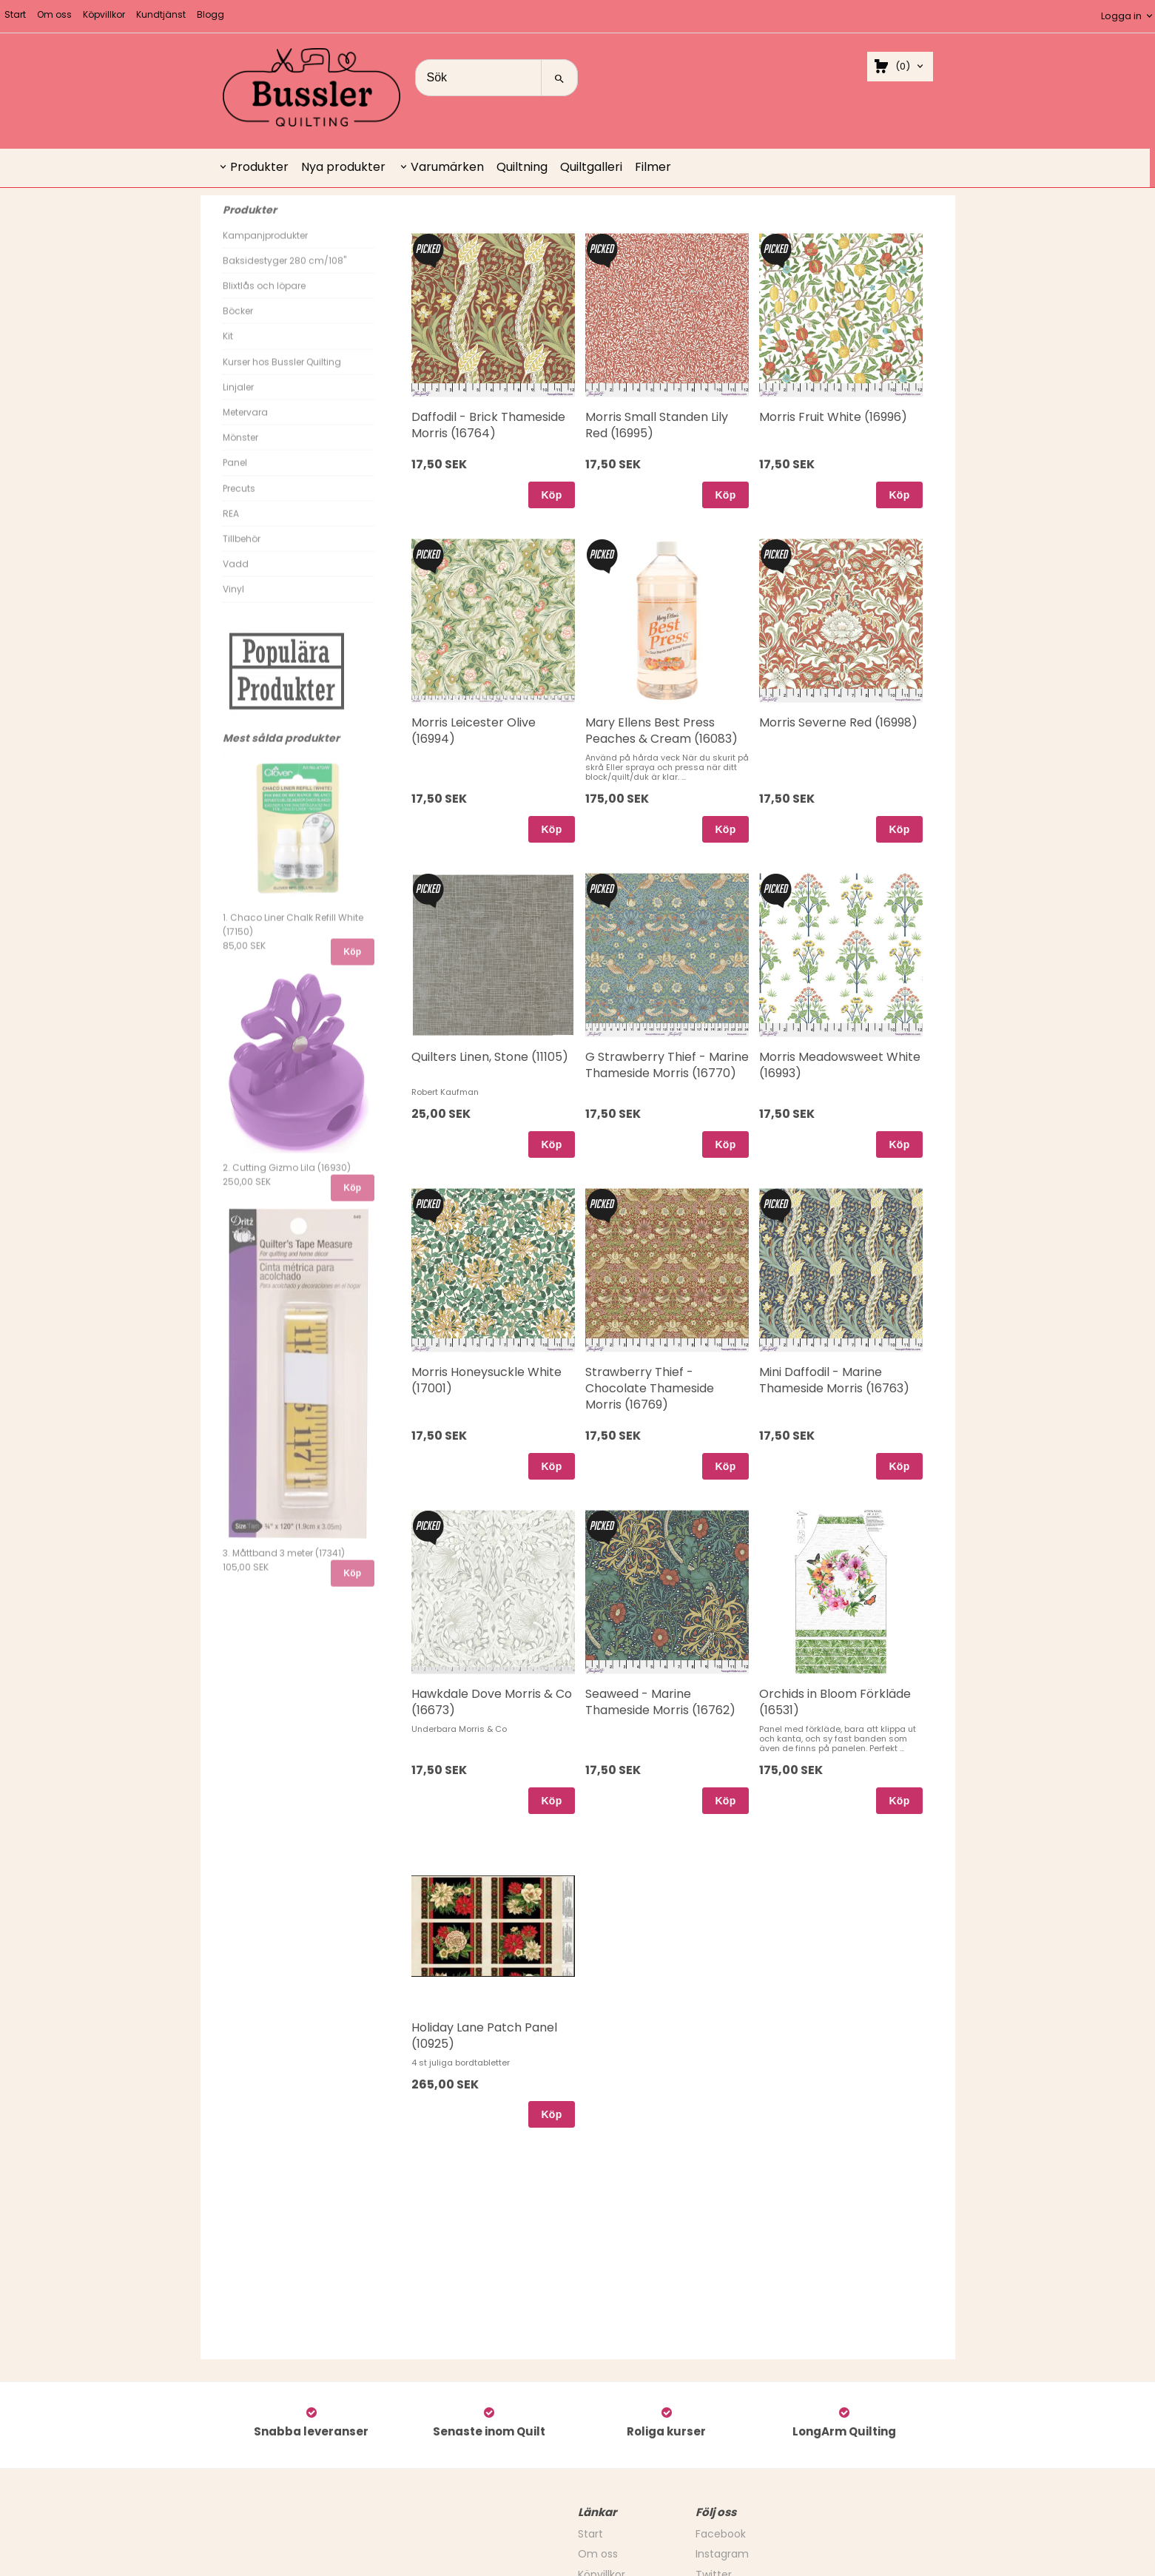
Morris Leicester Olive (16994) (473, 730)
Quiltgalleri (591, 166)
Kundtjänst (161, 14)
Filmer (653, 166)
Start (15, 14)
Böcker (238, 324)
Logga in (1121, 16)
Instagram (722, 2553)
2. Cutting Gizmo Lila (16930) (287, 1181)
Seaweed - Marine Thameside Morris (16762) (660, 1702)
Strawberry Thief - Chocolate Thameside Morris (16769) (649, 1388)
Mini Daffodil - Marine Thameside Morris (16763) (834, 1380)
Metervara (245, 425)
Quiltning (522, 166)
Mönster (240, 451)
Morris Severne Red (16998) (838, 722)
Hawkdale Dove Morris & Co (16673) (491, 1702)
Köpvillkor (104, 14)
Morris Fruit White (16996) (833, 416)
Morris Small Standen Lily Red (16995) (656, 425)
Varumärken (447, 166)
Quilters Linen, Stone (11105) (489, 1056)
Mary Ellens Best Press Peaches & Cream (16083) (661, 730)
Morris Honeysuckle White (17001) (486, 1380)
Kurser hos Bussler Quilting (282, 375)
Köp (352, 965)
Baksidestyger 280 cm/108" (284, 274)
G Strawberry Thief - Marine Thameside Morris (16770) (667, 1065)
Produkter (259, 166)
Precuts (239, 502)
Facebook (721, 2533)
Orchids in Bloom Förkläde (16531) (835, 1702)
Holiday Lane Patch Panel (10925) (484, 2035)
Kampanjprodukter (265, 249)
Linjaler (238, 400)
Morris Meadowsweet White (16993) (839, 1065)
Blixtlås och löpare (264, 299)
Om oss (54, 14)
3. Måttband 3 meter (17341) (284, 1566)
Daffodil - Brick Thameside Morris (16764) (488, 425)
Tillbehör (241, 552)
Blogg (210, 14)
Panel (235, 476)
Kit (228, 349)
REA (231, 527)
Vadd (236, 577)
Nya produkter (343, 166)
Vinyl (233, 602)
